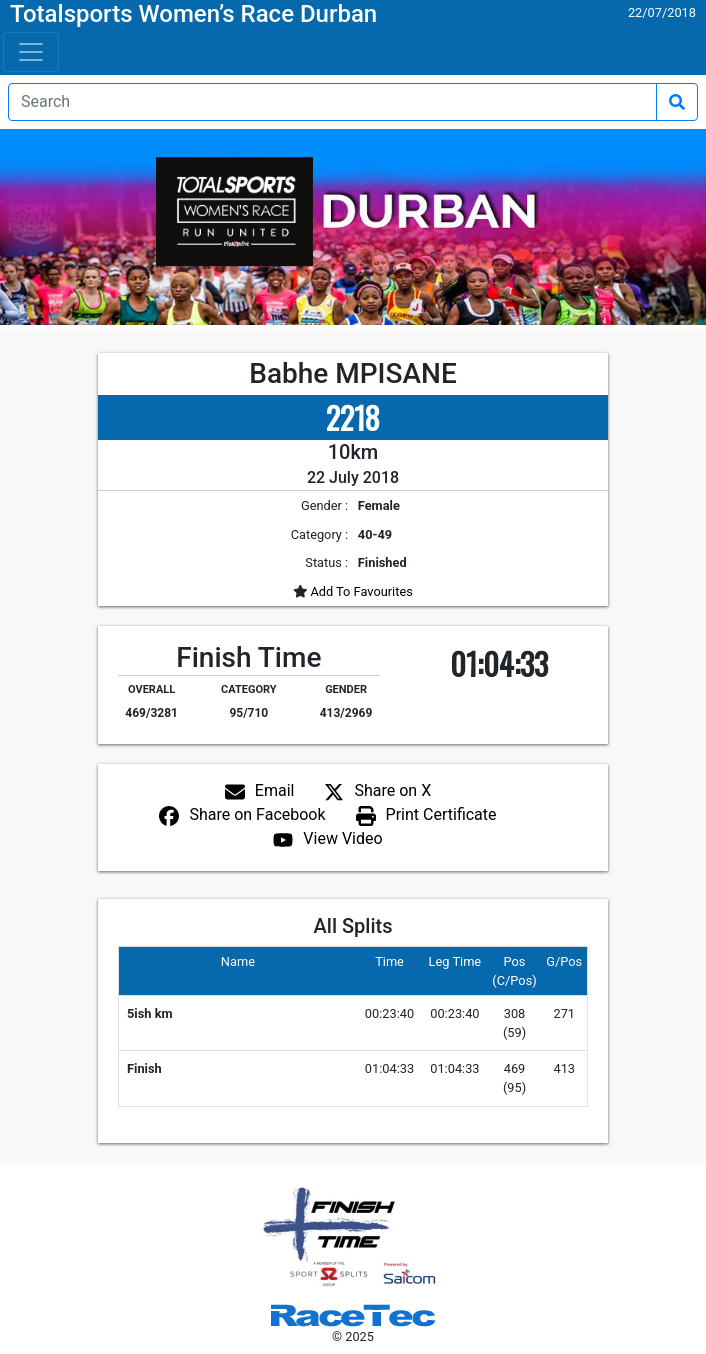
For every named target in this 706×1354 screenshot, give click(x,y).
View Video (342, 838)
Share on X (392, 790)
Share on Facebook (257, 814)
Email (275, 790)
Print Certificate (441, 814)
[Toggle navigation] (31, 52)
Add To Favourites (360, 591)
